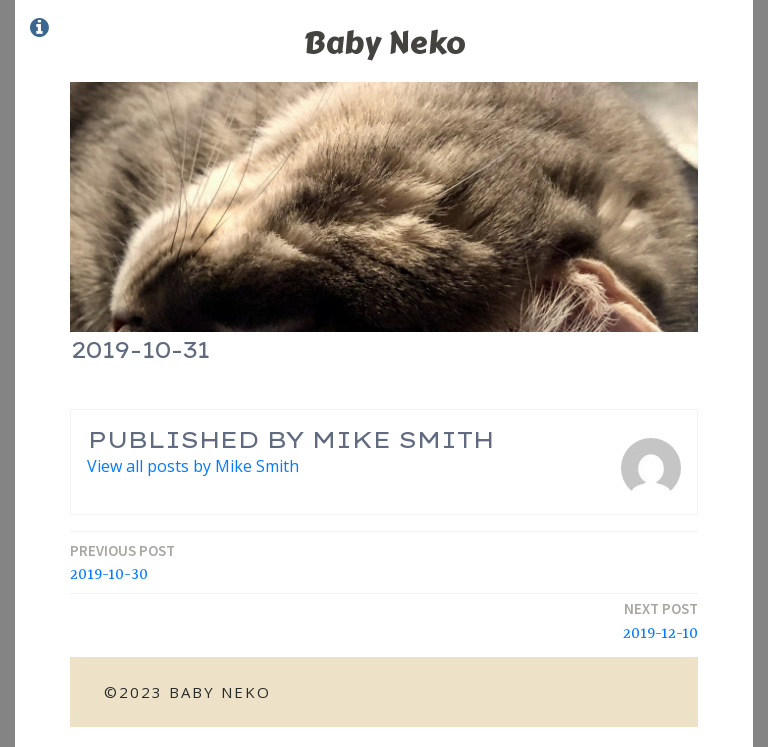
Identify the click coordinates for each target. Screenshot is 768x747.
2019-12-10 (660, 620)
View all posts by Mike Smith (193, 466)
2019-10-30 (122, 562)
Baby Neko (384, 42)
